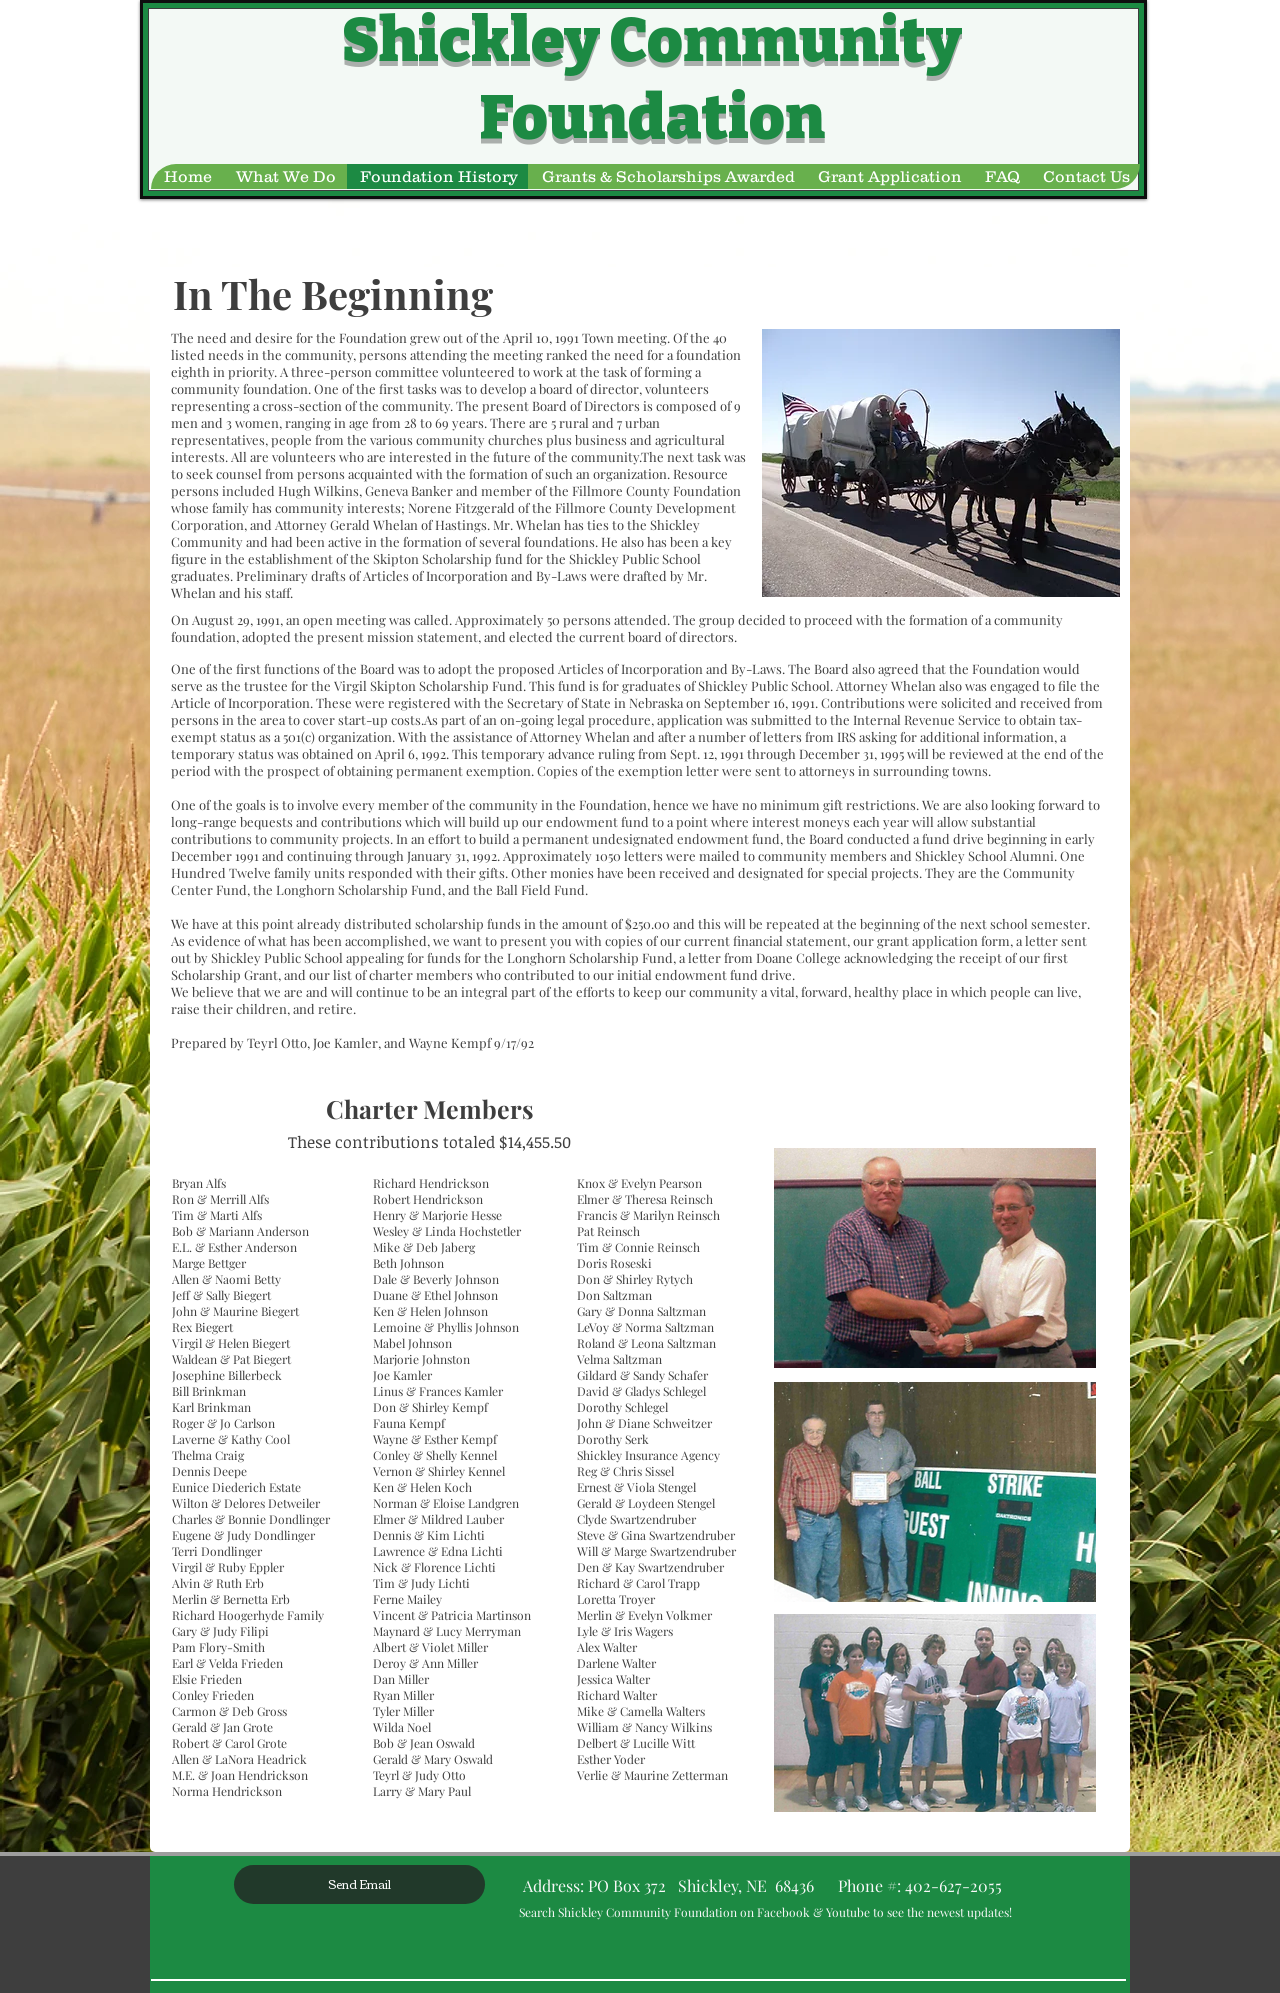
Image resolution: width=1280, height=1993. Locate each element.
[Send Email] (359, 1884)
